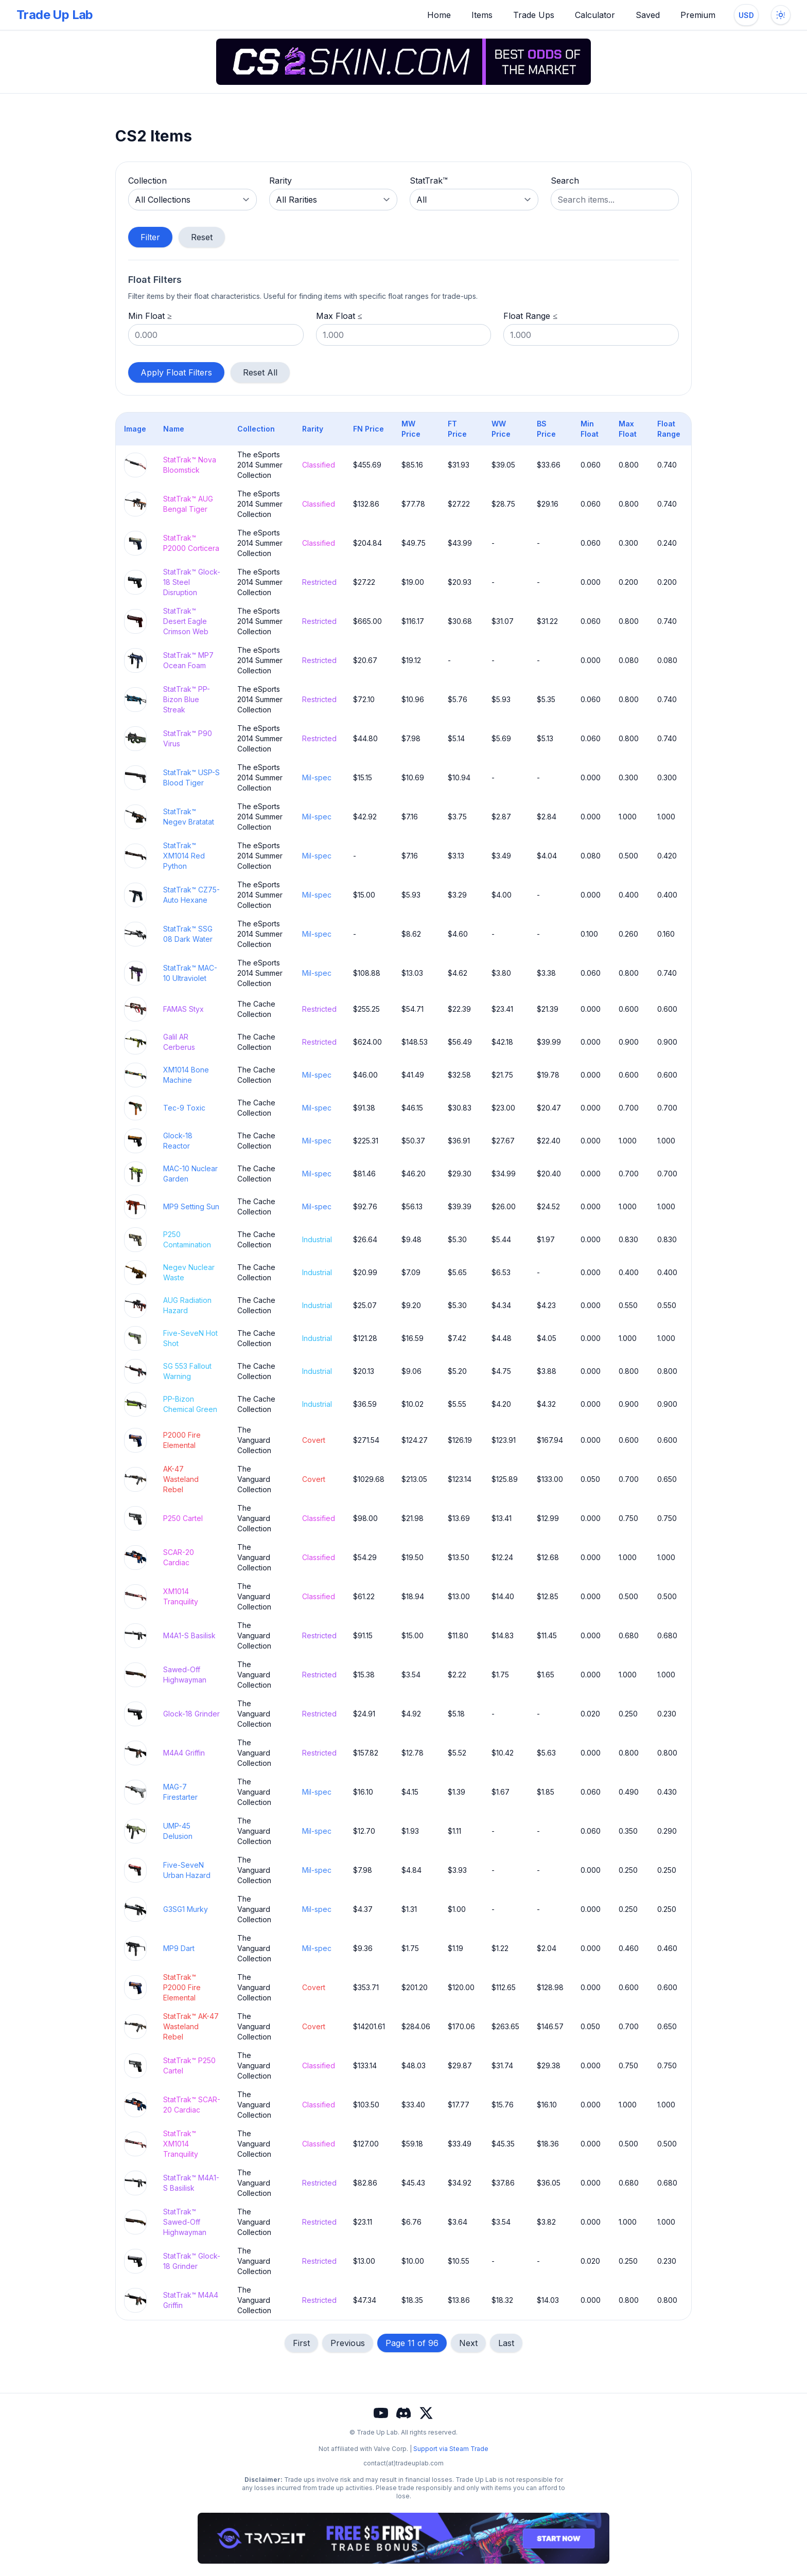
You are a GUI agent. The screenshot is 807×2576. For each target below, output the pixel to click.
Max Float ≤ (339, 316)
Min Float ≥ (150, 316)
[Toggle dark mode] (781, 15)
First (301, 2343)
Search (565, 180)
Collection (147, 180)
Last (506, 2343)
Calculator (595, 15)
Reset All (260, 372)
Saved (648, 15)
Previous (347, 2343)
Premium (697, 15)
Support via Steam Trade (450, 2449)
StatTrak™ (429, 180)
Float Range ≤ (530, 316)
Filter (150, 237)
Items (482, 15)
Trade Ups (533, 15)
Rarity (280, 180)
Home (439, 15)
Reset (202, 237)
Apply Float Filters (176, 372)
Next (468, 2343)
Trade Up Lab (54, 14)
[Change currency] (746, 15)
